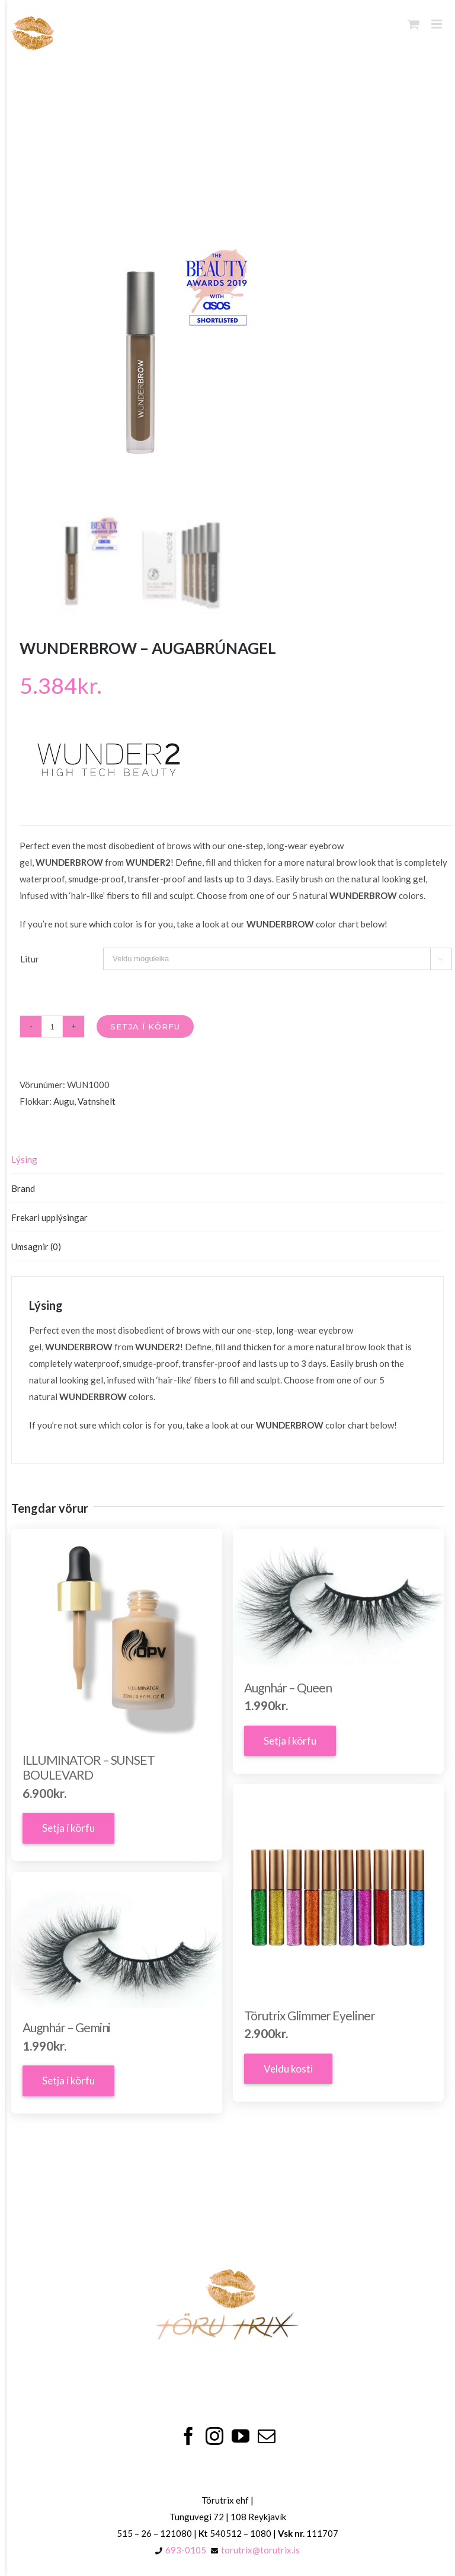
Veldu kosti (288, 2068)
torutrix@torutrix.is (260, 2550)
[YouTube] (240, 2436)
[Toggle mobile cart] (413, 24)
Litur (29, 959)
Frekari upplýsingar (49, 1217)
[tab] (227, 1159)
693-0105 (185, 2550)
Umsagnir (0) (36, 1246)
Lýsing (24, 1159)
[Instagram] (214, 2436)
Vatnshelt (97, 1101)
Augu (63, 1101)
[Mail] (266, 2436)
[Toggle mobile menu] (437, 24)
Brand (23, 1188)
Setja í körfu (145, 1026)
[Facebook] (188, 2436)
